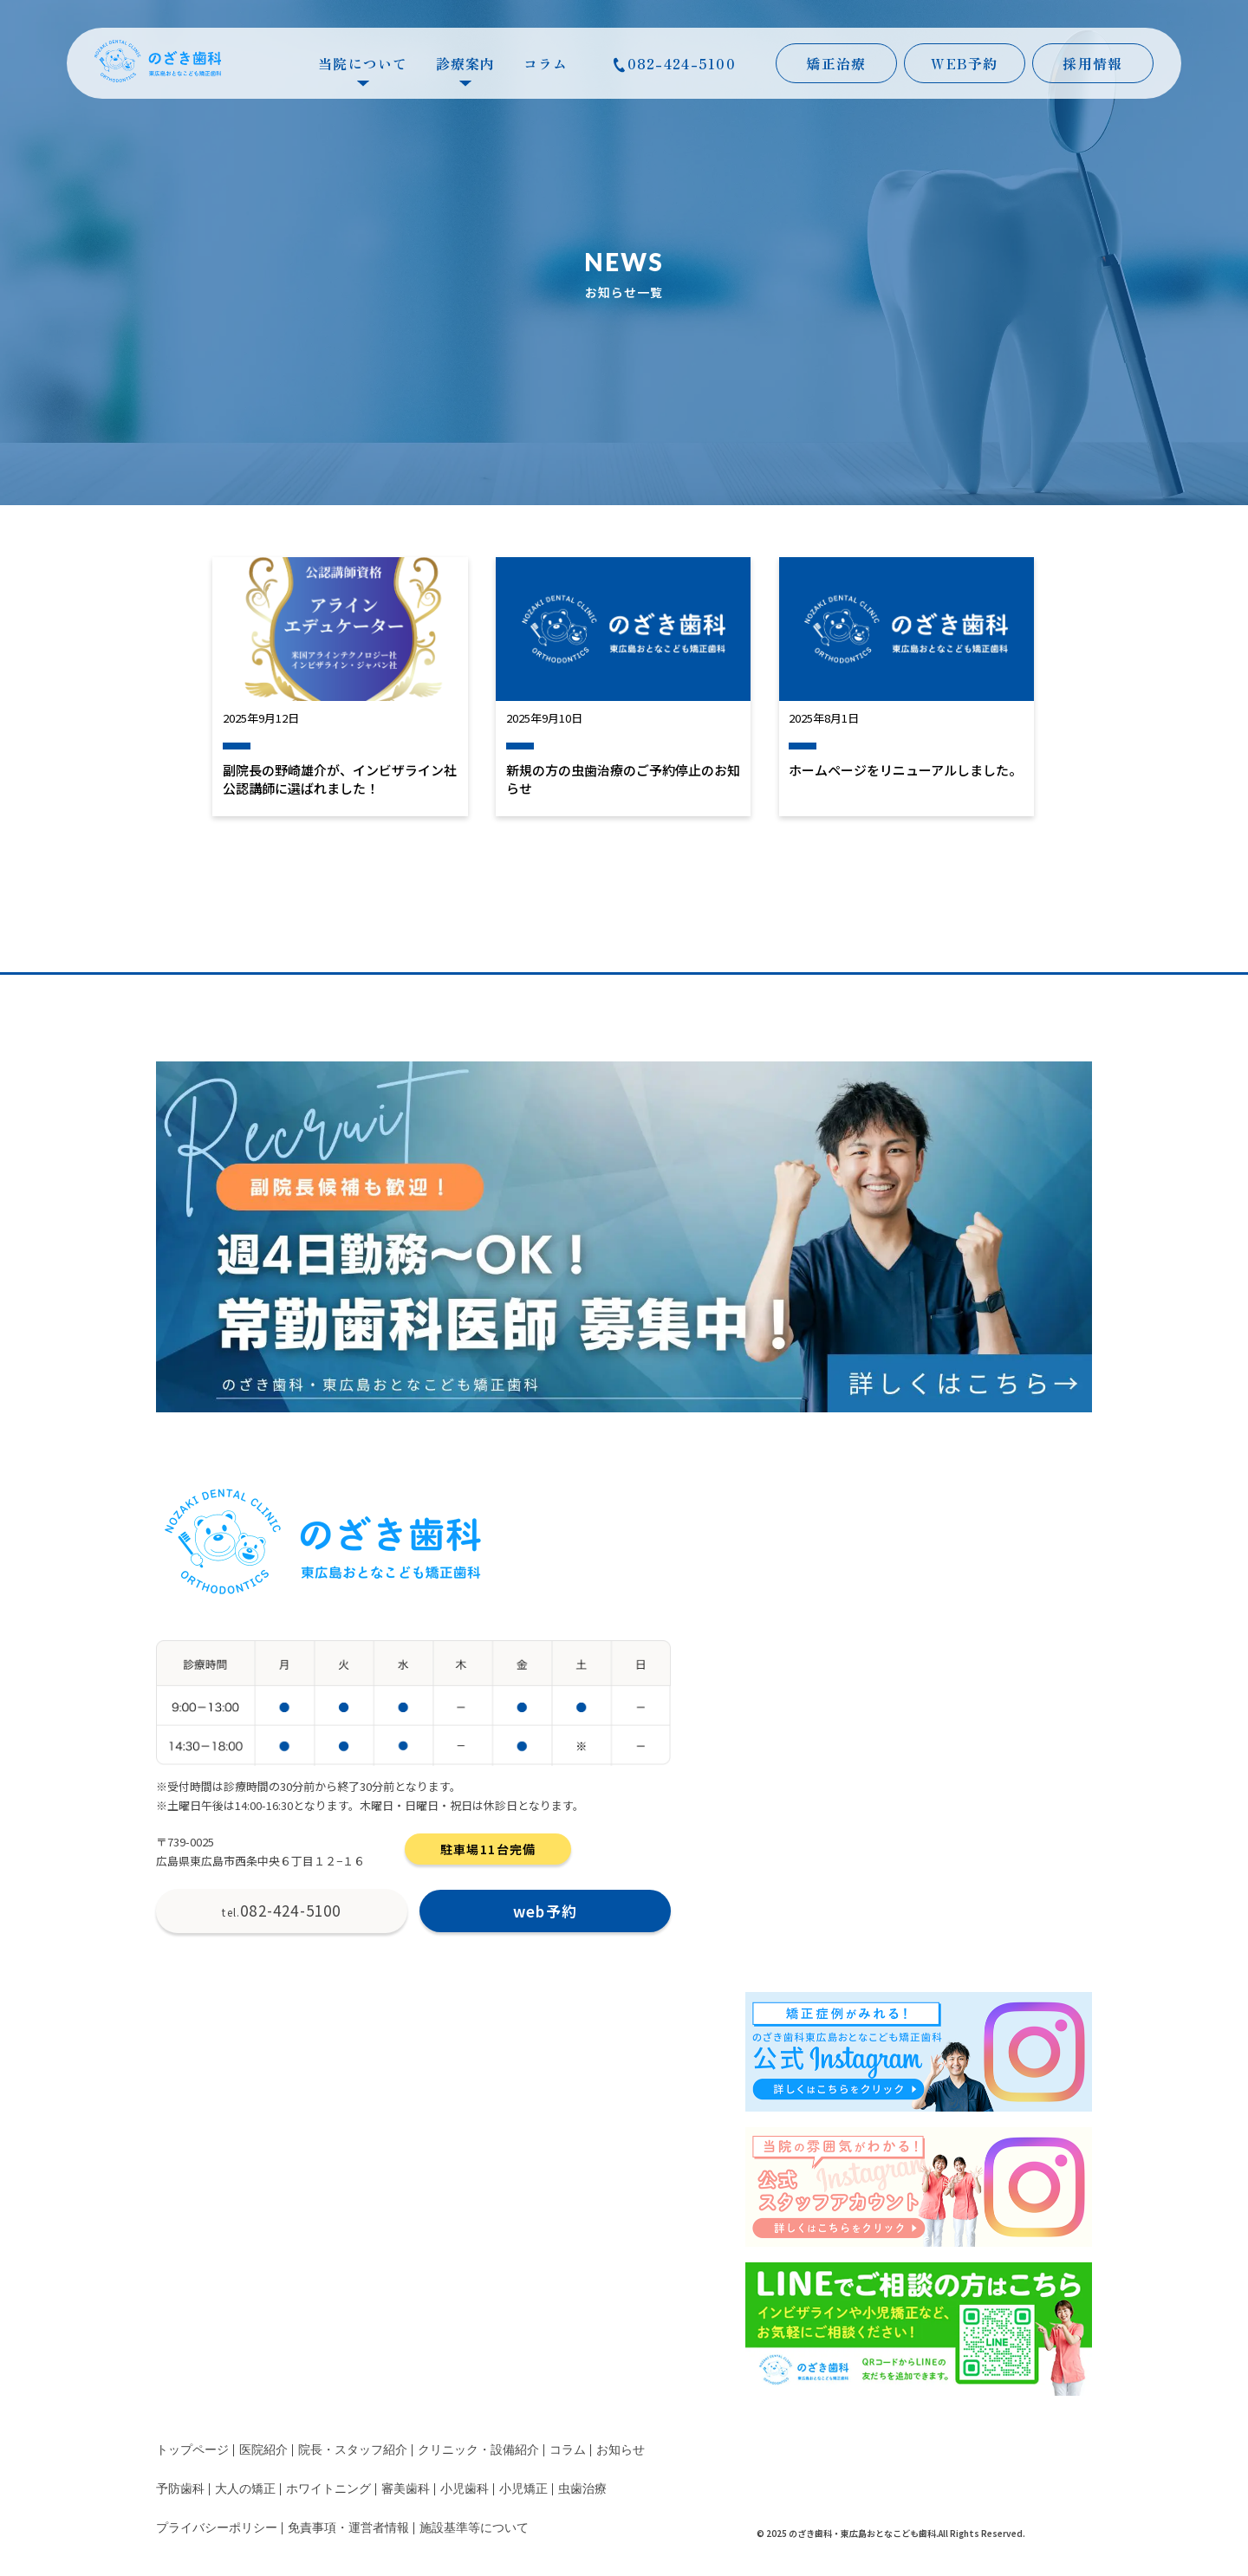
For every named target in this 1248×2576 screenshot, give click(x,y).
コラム (546, 63)
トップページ (192, 2449)
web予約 (545, 1911)
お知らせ (620, 2449)
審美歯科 (405, 2488)
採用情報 (1092, 63)
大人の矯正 (245, 2488)
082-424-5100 (675, 63)
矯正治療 (836, 63)
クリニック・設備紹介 (478, 2449)
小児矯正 (523, 2488)
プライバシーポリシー (216, 2527)
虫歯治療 (582, 2488)
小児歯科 (464, 2488)
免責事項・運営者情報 (348, 2527)
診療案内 (466, 67)
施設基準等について (474, 2527)
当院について (363, 67)
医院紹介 (263, 2449)
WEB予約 (964, 63)
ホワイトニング (328, 2488)
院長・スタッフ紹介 (352, 2449)
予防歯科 (180, 2488)
